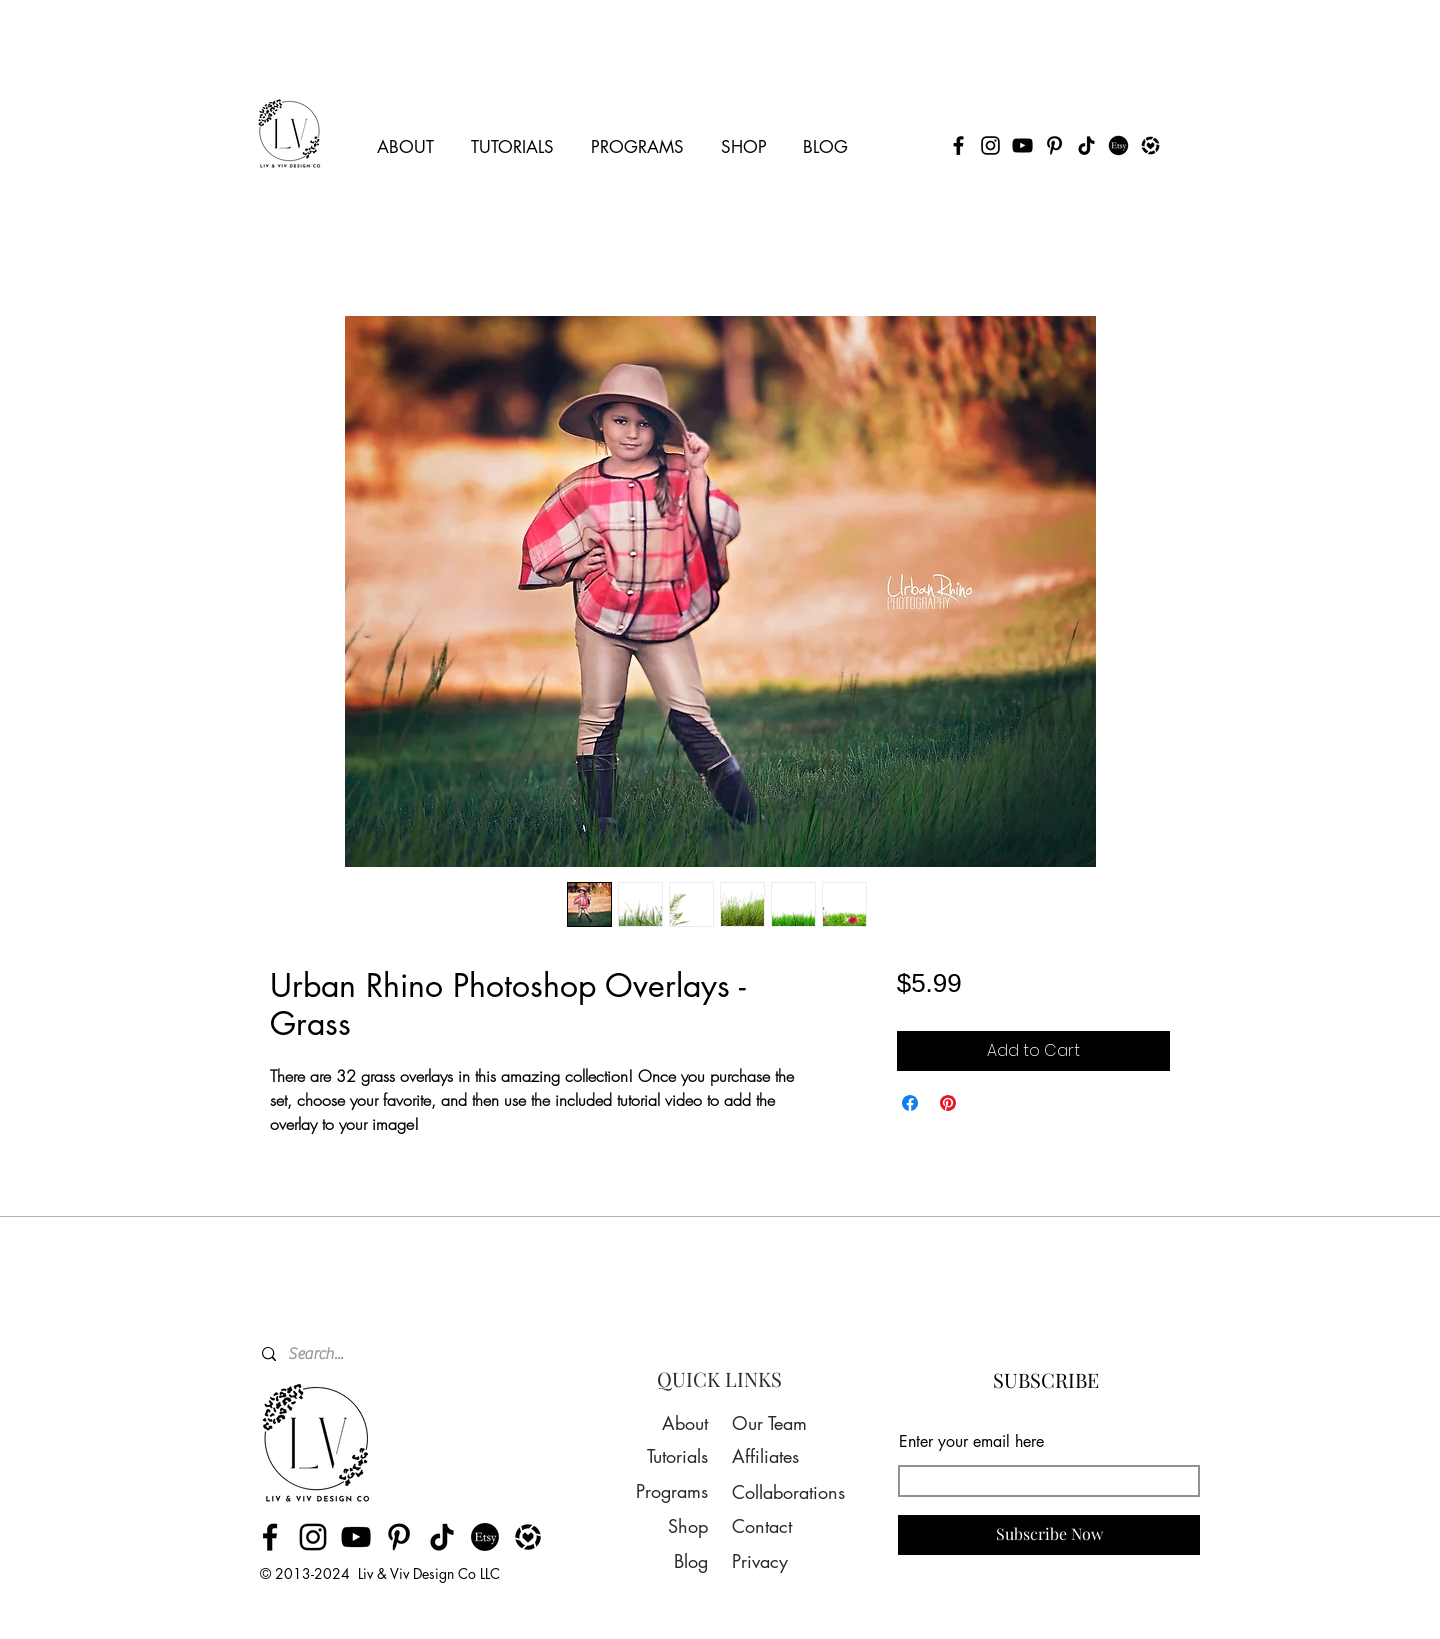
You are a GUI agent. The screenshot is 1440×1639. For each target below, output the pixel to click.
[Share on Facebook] (910, 1103)
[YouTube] (1022, 145)
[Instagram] (990, 145)
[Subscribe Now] (1049, 1535)
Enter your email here (971, 1442)
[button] (406, 138)
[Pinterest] (1054, 145)
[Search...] (387, 1354)
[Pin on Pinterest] (948, 1103)
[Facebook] (958, 145)
